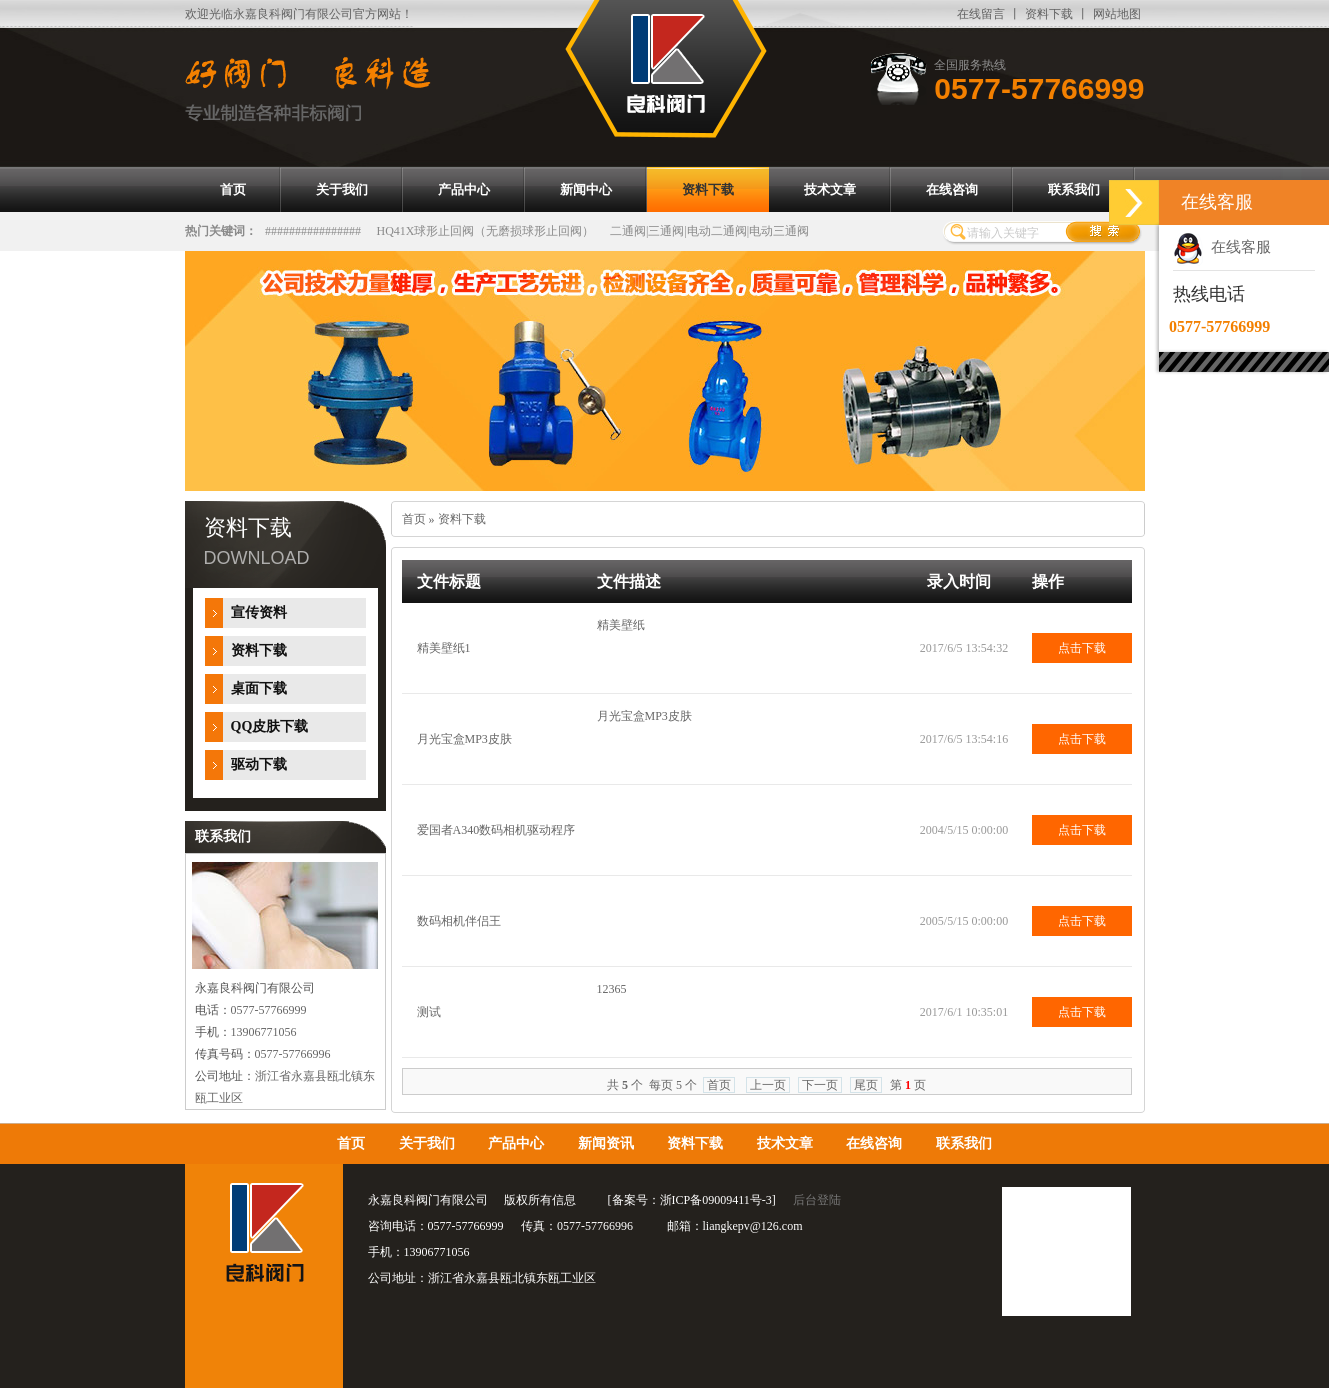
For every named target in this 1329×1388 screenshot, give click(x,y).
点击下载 (1082, 648)
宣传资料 (259, 612)
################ (313, 231)
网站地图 (1117, 14)
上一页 (768, 1085)
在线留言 (981, 14)
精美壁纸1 (444, 648)
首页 (414, 519)
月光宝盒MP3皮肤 (464, 739)
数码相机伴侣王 (459, 921)
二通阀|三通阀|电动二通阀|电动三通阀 (709, 231)
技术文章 (785, 1143)
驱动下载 (259, 764)
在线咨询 (874, 1143)
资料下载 (1049, 14)
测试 (429, 1012)
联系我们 (964, 1143)
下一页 (820, 1085)
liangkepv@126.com (753, 1226)
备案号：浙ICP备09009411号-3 (692, 1200)
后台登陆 (817, 1200)
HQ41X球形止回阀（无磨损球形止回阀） (486, 231)
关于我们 (427, 1143)
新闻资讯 (606, 1143)
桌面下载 (259, 688)
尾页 (866, 1085)
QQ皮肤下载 (270, 726)
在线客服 (1222, 247)
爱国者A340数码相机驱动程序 (496, 830)
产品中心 (516, 1143)
